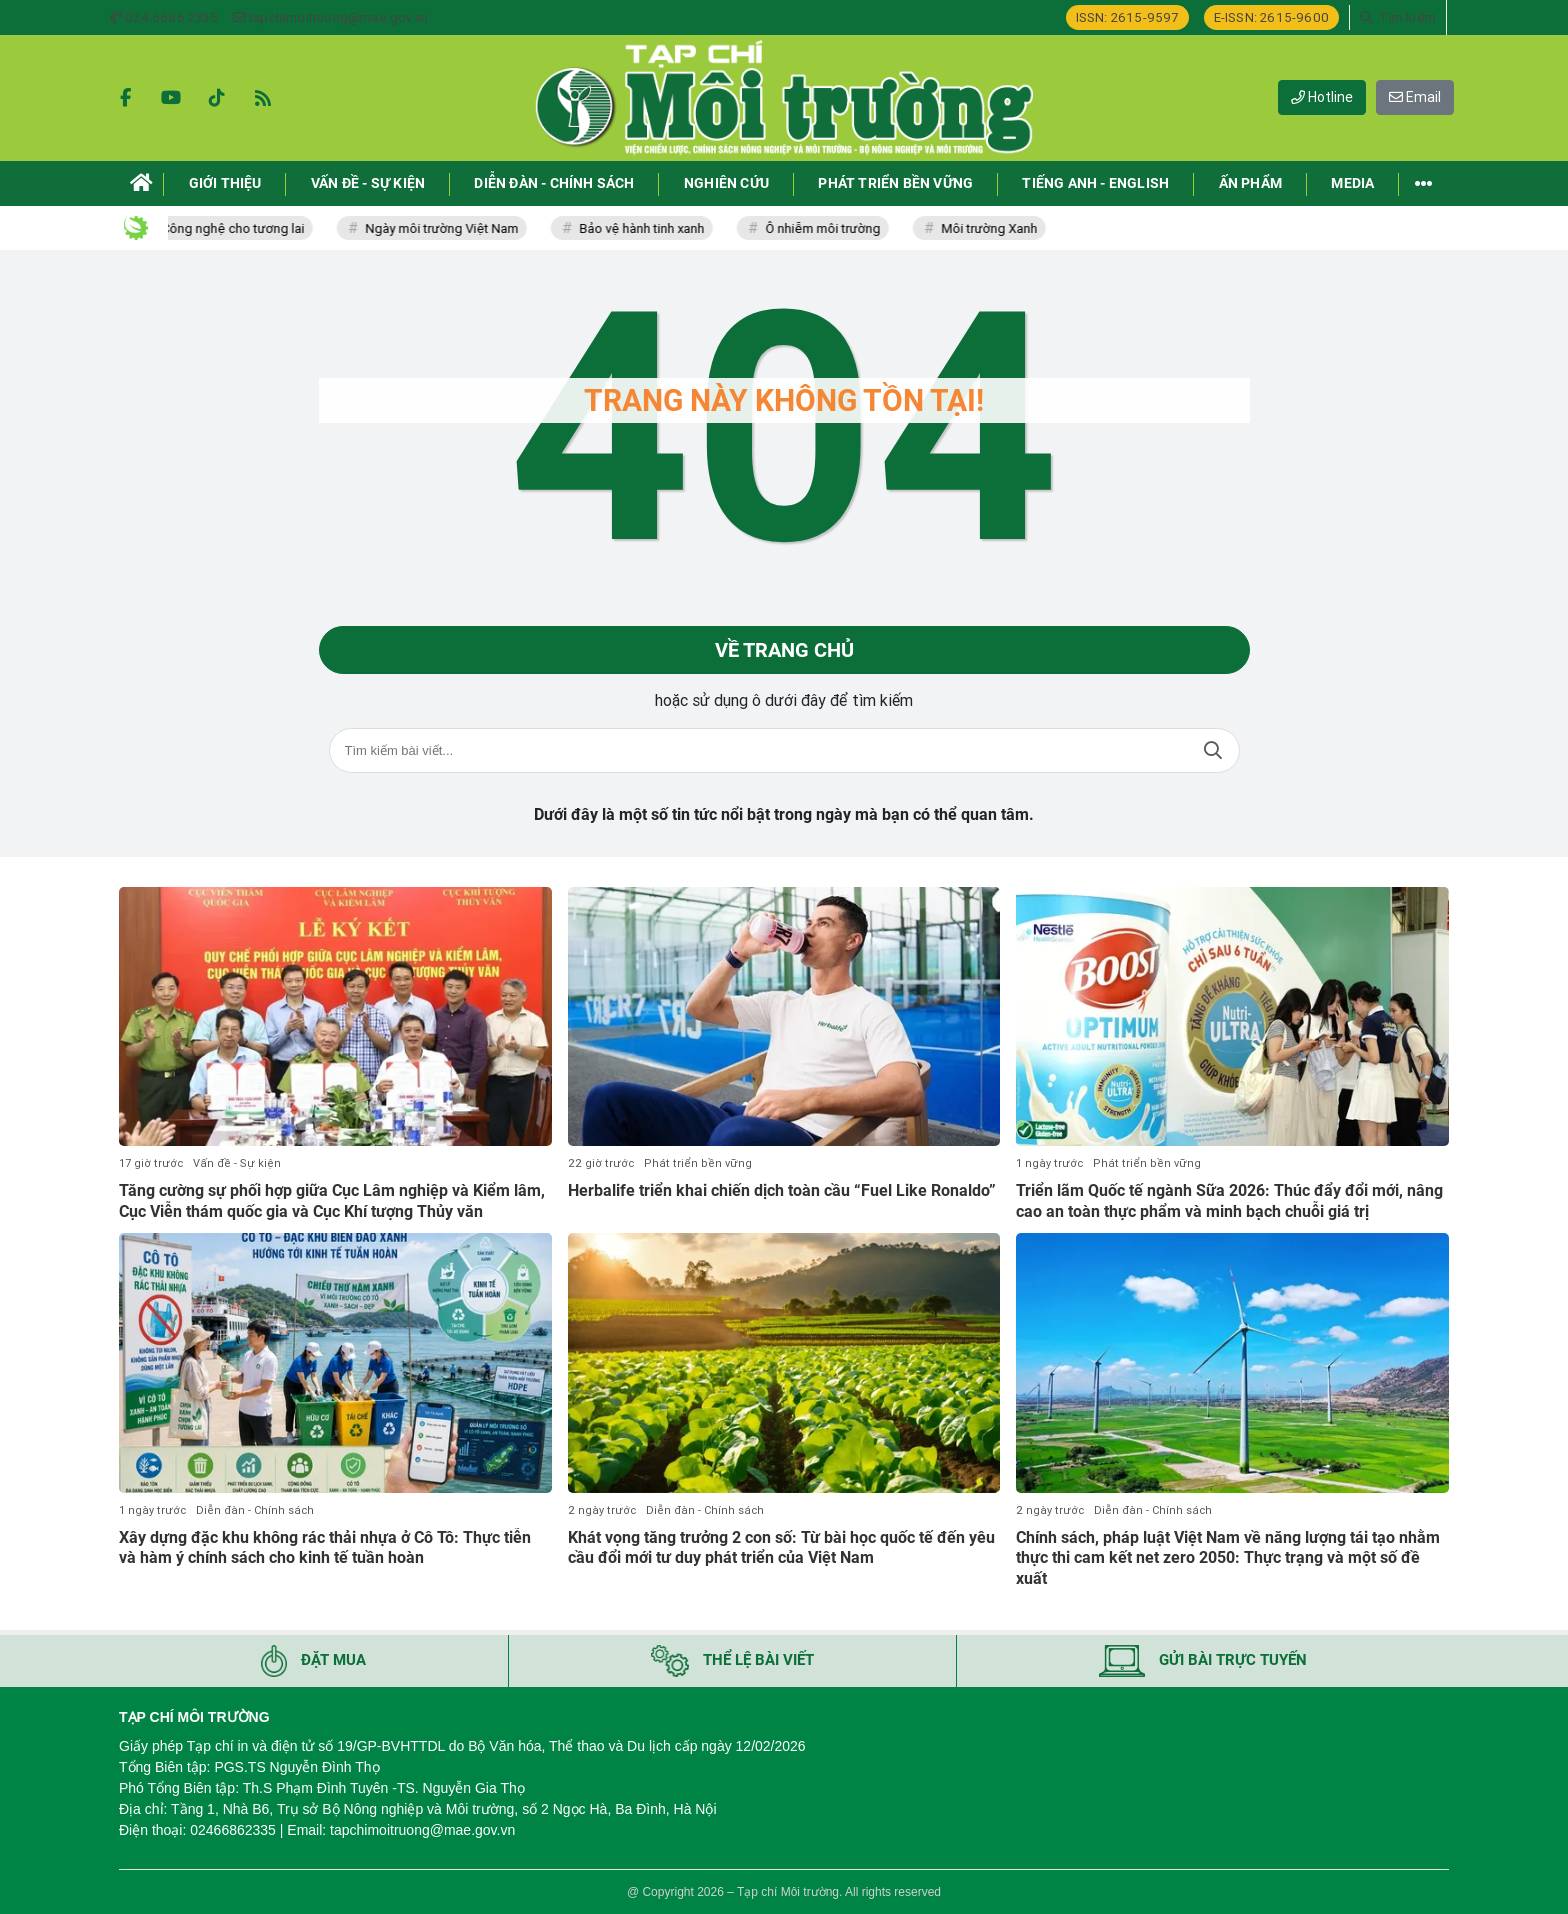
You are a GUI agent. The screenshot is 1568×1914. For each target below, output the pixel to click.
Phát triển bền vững (698, 1163)
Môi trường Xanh (1008, 228)
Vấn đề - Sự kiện (237, 1163)
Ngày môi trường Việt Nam (460, 228)
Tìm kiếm (1213, 750)
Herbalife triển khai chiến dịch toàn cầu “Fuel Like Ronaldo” (782, 1190)
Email (1415, 97)
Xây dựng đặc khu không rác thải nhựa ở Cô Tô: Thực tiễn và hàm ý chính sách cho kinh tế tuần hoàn (325, 1548)
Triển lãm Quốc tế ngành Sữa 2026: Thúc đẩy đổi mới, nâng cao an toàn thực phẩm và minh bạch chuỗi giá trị (1229, 1201)
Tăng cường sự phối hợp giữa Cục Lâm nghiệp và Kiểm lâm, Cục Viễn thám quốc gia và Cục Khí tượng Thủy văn (332, 1201)
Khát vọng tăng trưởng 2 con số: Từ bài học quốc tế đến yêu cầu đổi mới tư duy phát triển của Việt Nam (781, 1548)
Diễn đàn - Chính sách (255, 1510)
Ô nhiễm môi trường (841, 228)
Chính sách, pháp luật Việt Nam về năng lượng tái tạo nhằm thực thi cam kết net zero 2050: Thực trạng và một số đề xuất (1228, 1558)
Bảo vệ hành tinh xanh (660, 228)
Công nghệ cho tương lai (251, 228)
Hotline (1322, 97)
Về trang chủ (784, 650)
